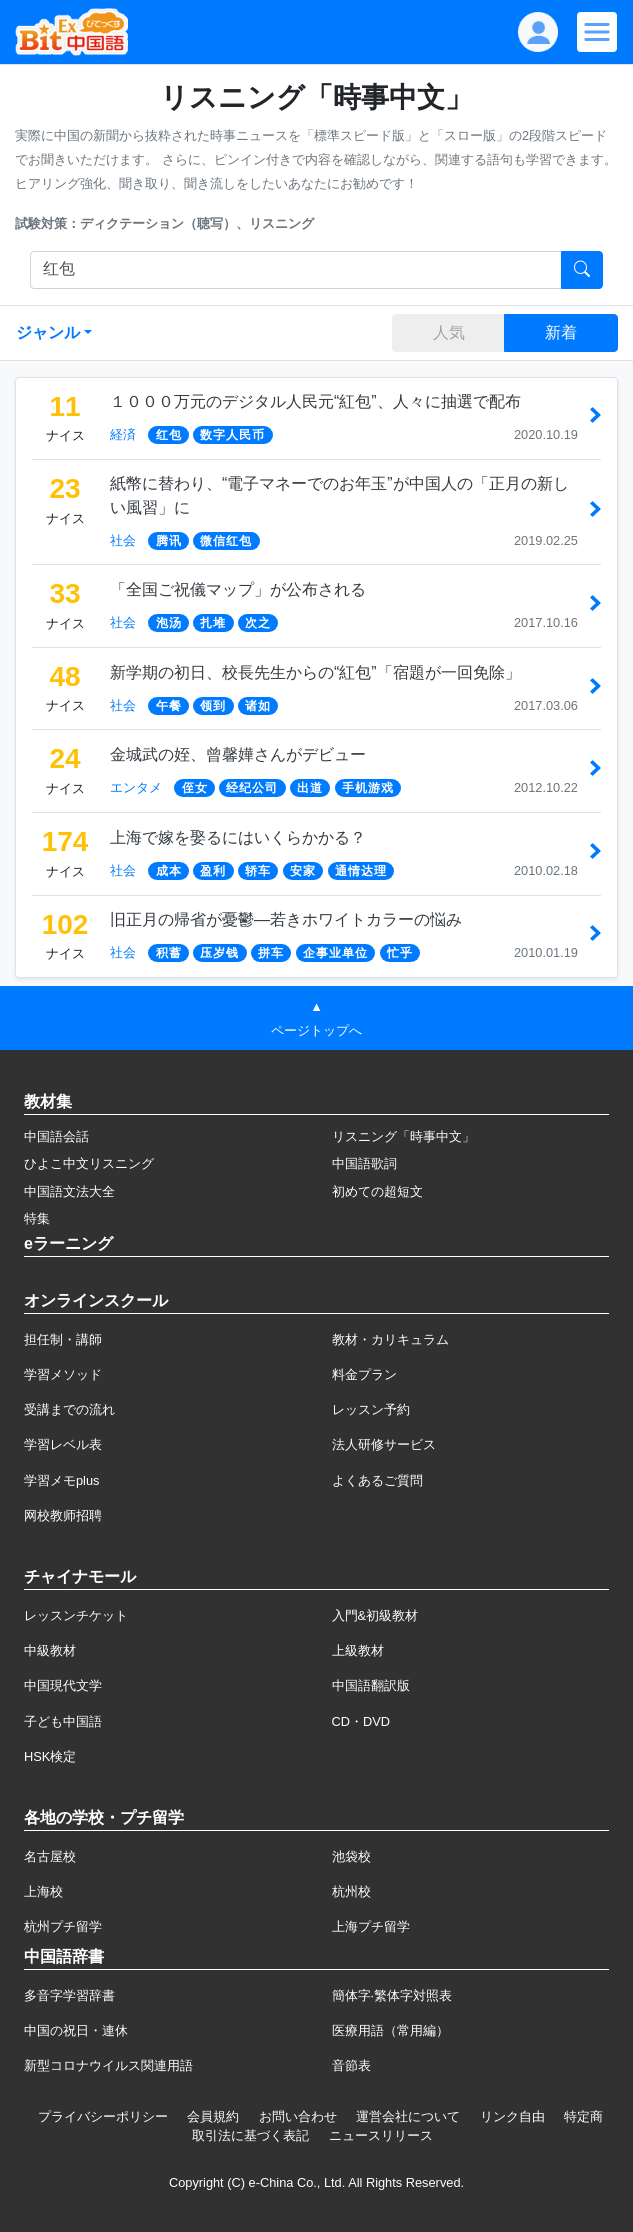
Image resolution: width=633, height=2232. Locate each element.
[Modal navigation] (597, 32)
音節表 (351, 2065)
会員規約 (213, 2116)
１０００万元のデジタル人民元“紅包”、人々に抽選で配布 (315, 401)
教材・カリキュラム (390, 1339)
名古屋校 (50, 1856)
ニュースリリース (381, 2135)
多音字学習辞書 (69, 1995)
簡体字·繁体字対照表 (392, 1995)
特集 (37, 1218)
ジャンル (48, 332)
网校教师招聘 (63, 1515)
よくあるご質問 (377, 1480)
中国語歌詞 (364, 1163)
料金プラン (364, 1374)
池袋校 (351, 1856)
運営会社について (408, 2116)
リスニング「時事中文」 (403, 1136)
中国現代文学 (63, 1685)
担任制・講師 (63, 1339)
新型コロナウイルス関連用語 (108, 2065)
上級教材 (358, 1650)
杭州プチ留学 (63, 1926)
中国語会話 (56, 1136)
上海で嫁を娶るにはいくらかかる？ (238, 837)
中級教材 (50, 1650)
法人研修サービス (384, 1444)
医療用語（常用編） (390, 2030)
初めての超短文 (377, 1191)
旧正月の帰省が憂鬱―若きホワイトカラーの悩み (286, 919)
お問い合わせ (298, 2116)
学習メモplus (61, 1480)
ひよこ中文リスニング (89, 1163)
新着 (561, 332)
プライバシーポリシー (103, 2116)
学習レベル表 (63, 1444)
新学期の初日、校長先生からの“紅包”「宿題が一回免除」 (315, 672)
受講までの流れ (69, 1409)
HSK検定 (50, 1756)
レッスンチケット (76, 1615)
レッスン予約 (371, 1409)
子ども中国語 (63, 1721)
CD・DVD (361, 1721)
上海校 (43, 1891)
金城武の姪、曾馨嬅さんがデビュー (238, 754)
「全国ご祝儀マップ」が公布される (238, 589)
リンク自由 (512, 2116)
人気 (449, 332)
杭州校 (351, 1891)
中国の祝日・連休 (76, 2030)
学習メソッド (63, 1374)
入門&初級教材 (375, 1615)
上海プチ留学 (371, 1926)
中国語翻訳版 (371, 1685)
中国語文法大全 (69, 1191)
